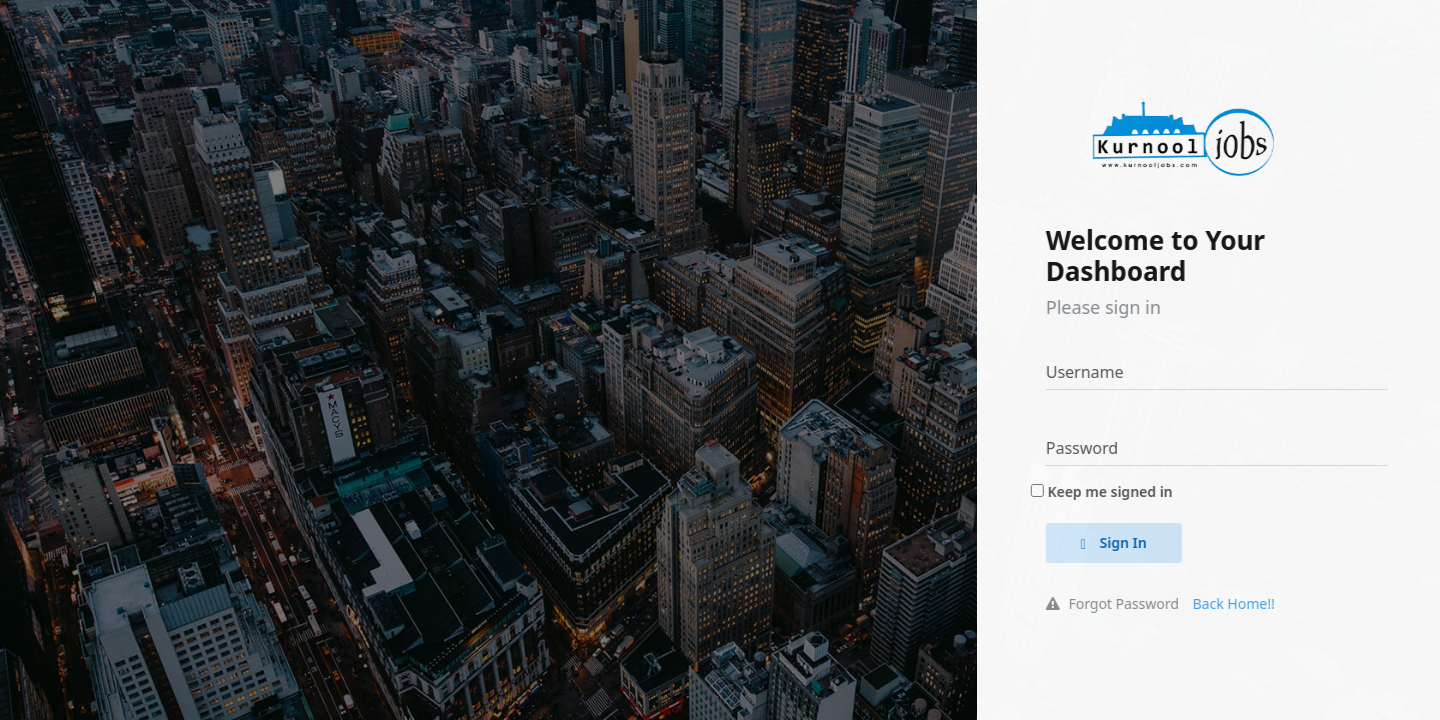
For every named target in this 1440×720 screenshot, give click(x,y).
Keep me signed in (1122, 491)
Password (1095, 448)
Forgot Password (1125, 603)
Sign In (1127, 542)
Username (1098, 372)
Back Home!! (1246, 603)
